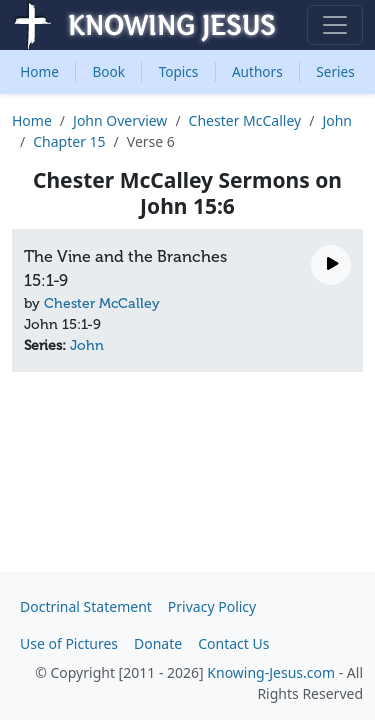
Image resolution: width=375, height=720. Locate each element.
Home (39, 71)
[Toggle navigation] (335, 25)
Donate (158, 643)
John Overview (120, 120)
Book (109, 71)
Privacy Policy (212, 606)
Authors (257, 71)
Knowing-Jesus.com (271, 672)
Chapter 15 (69, 141)
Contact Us (233, 643)
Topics (179, 71)
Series (335, 71)
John (337, 120)
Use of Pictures (69, 643)
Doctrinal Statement (86, 606)
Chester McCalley (245, 120)
